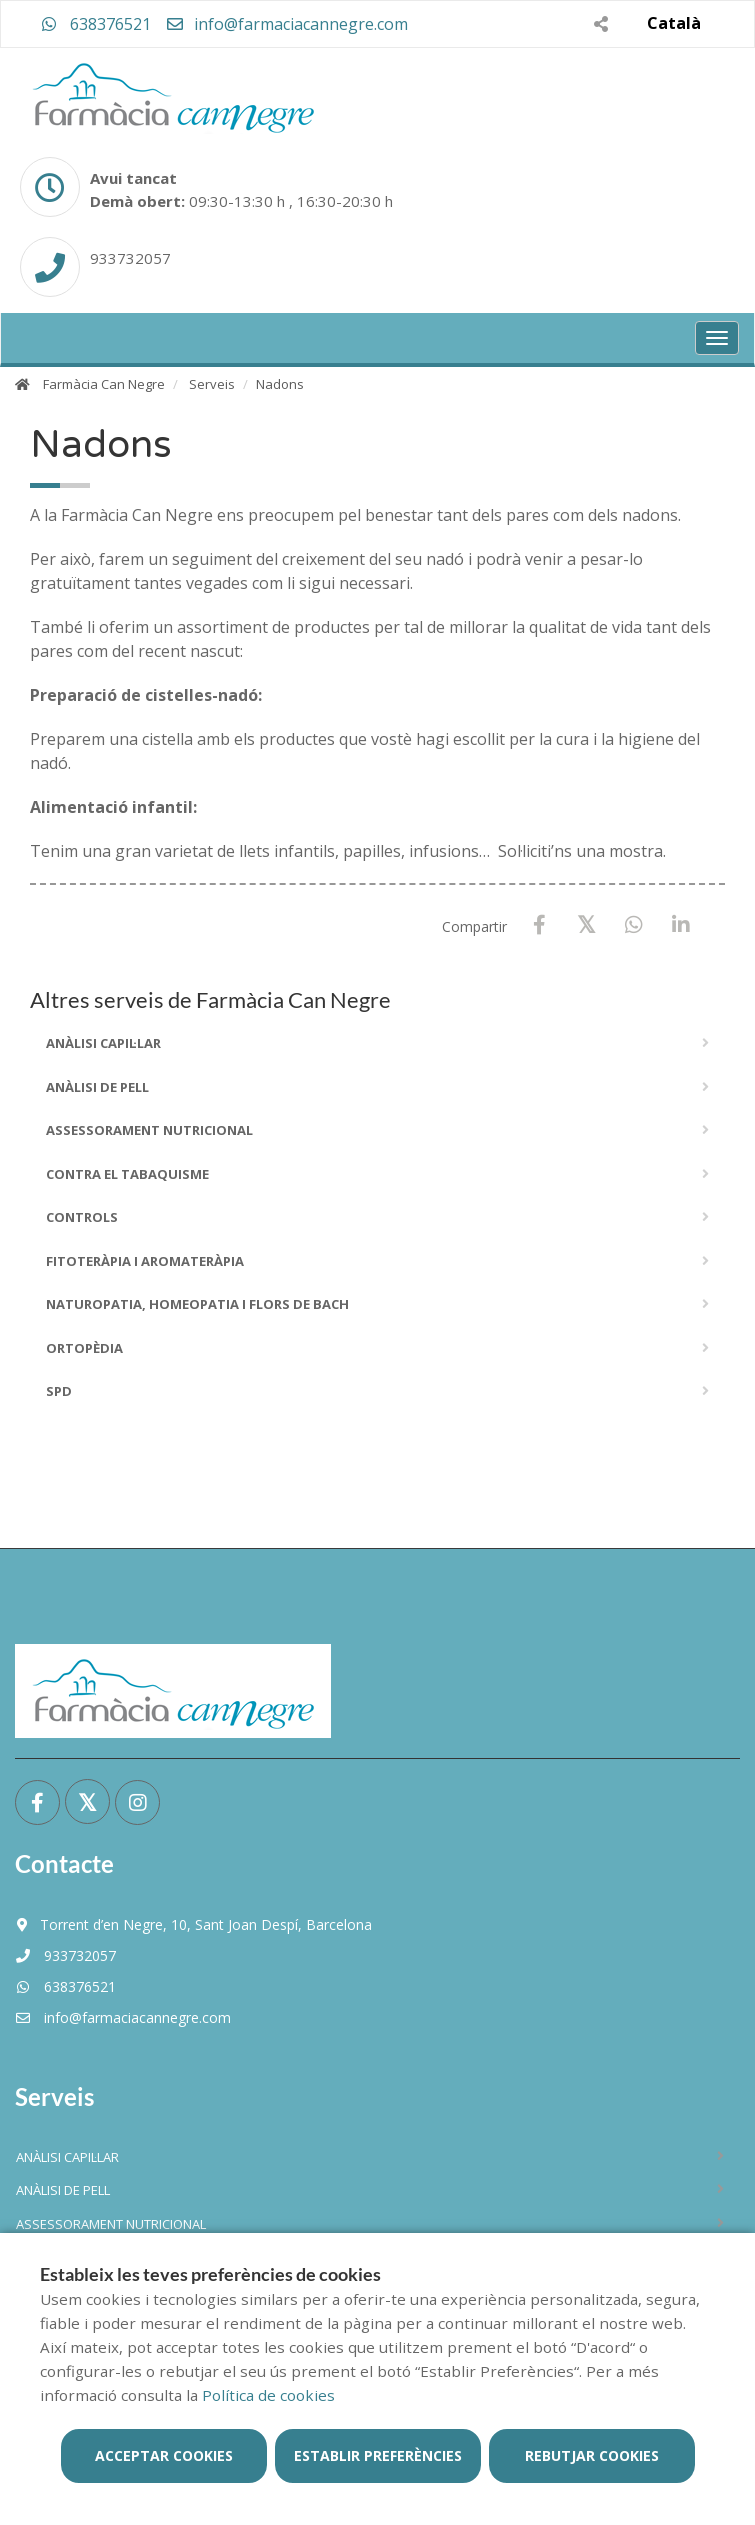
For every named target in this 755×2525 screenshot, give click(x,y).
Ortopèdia (84, 1348)
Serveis (212, 384)
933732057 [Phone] (130, 258)
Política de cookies (268, 2395)
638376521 (96, 24)
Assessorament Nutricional (149, 1130)
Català (674, 23)
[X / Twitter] (586, 924)
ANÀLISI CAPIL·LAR (103, 1043)
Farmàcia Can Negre (104, 384)
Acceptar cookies (164, 2455)
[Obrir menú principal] (717, 338)
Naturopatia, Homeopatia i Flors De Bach (197, 1304)
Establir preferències (378, 2455)
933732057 (65, 1955)
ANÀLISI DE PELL (97, 1087)
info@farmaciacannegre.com (286, 24)
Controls (82, 1217)
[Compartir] (600, 23)
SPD (59, 1391)
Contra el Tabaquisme (127, 1174)
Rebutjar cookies (592, 2455)
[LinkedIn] (680, 925)
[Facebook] (539, 925)
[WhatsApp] (633, 925)
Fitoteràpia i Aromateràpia (145, 1261)
